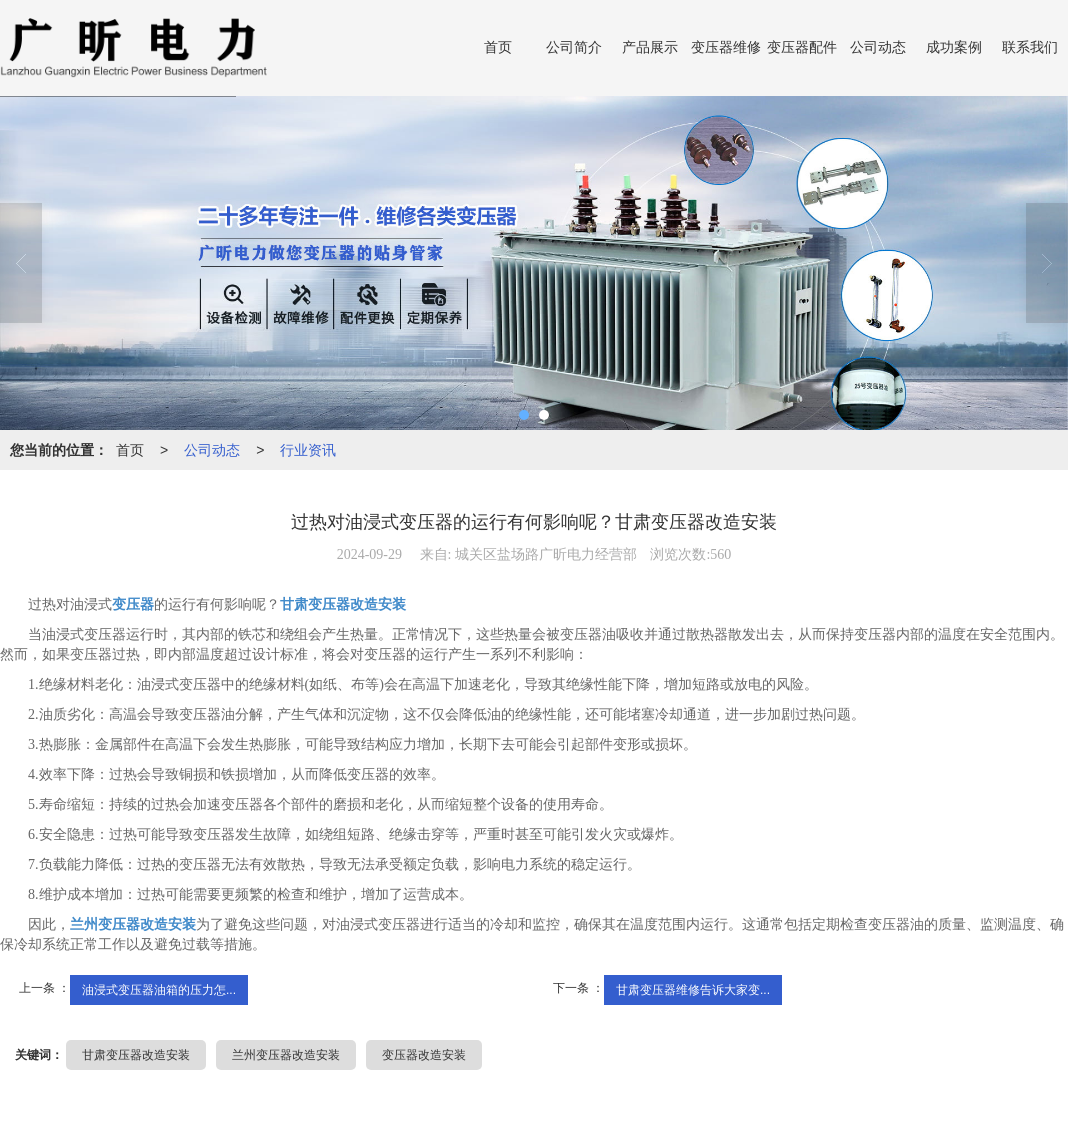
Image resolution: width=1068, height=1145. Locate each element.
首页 (498, 47)
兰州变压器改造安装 (286, 1055)
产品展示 (650, 47)
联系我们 (1030, 47)
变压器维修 (726, 47)
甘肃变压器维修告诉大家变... (693, 990)
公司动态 (878, 47)
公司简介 (574, 47)
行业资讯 (308, 450)
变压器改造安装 (424, 1055)
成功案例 (954, 47)
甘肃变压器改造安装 (136, 1055)
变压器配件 (802, 47)
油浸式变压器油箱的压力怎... (159, 990)
